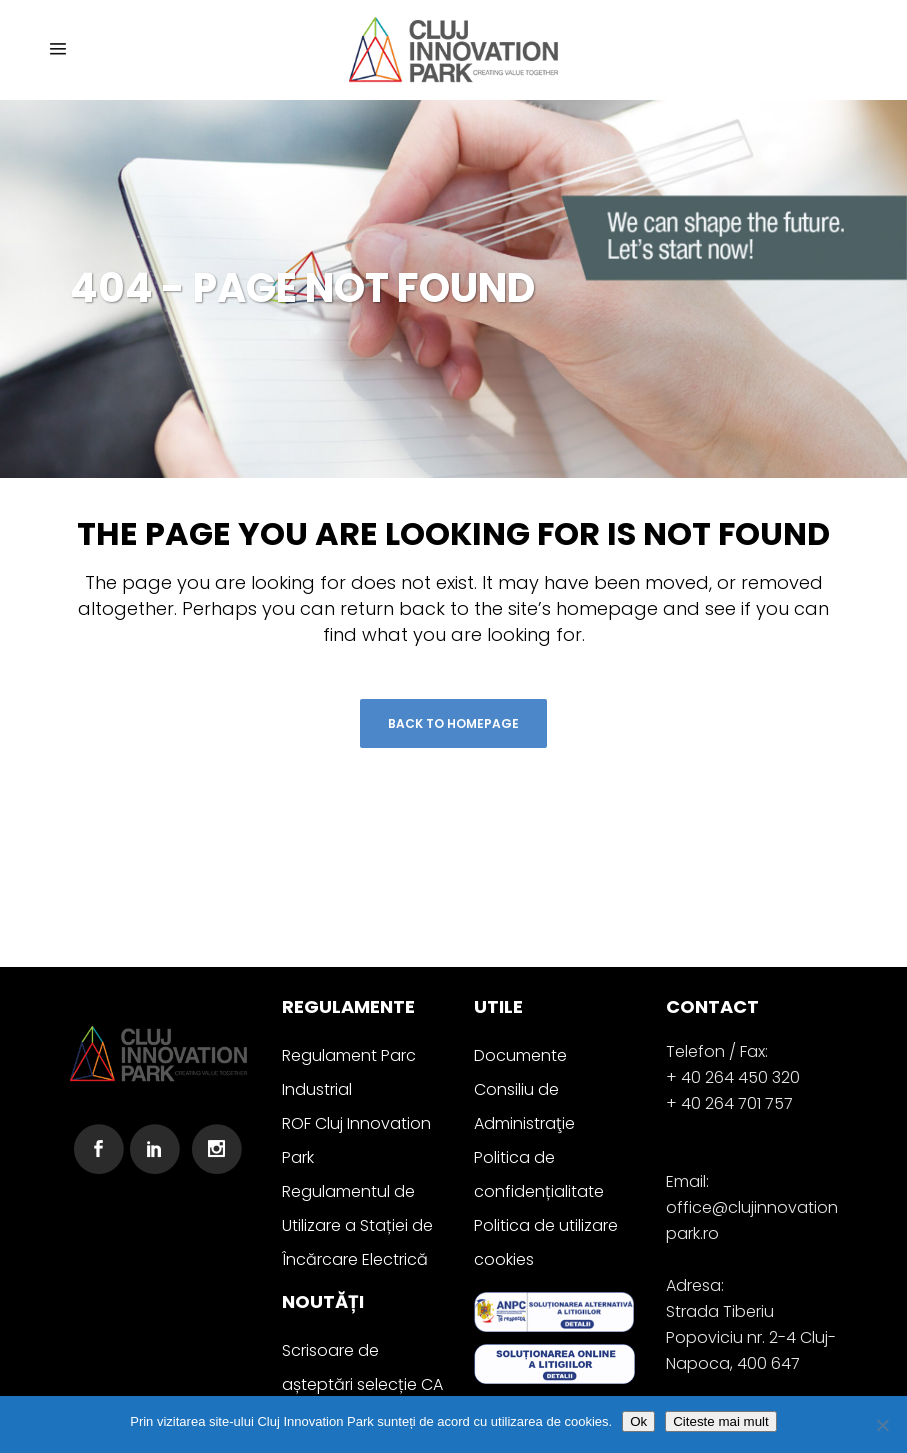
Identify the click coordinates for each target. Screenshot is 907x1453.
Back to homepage (453, 723)
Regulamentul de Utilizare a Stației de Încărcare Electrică (357, 1225)
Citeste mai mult (721, 1421)
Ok (638, 1421)
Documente (520, 1055)
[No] (882, 1425)
